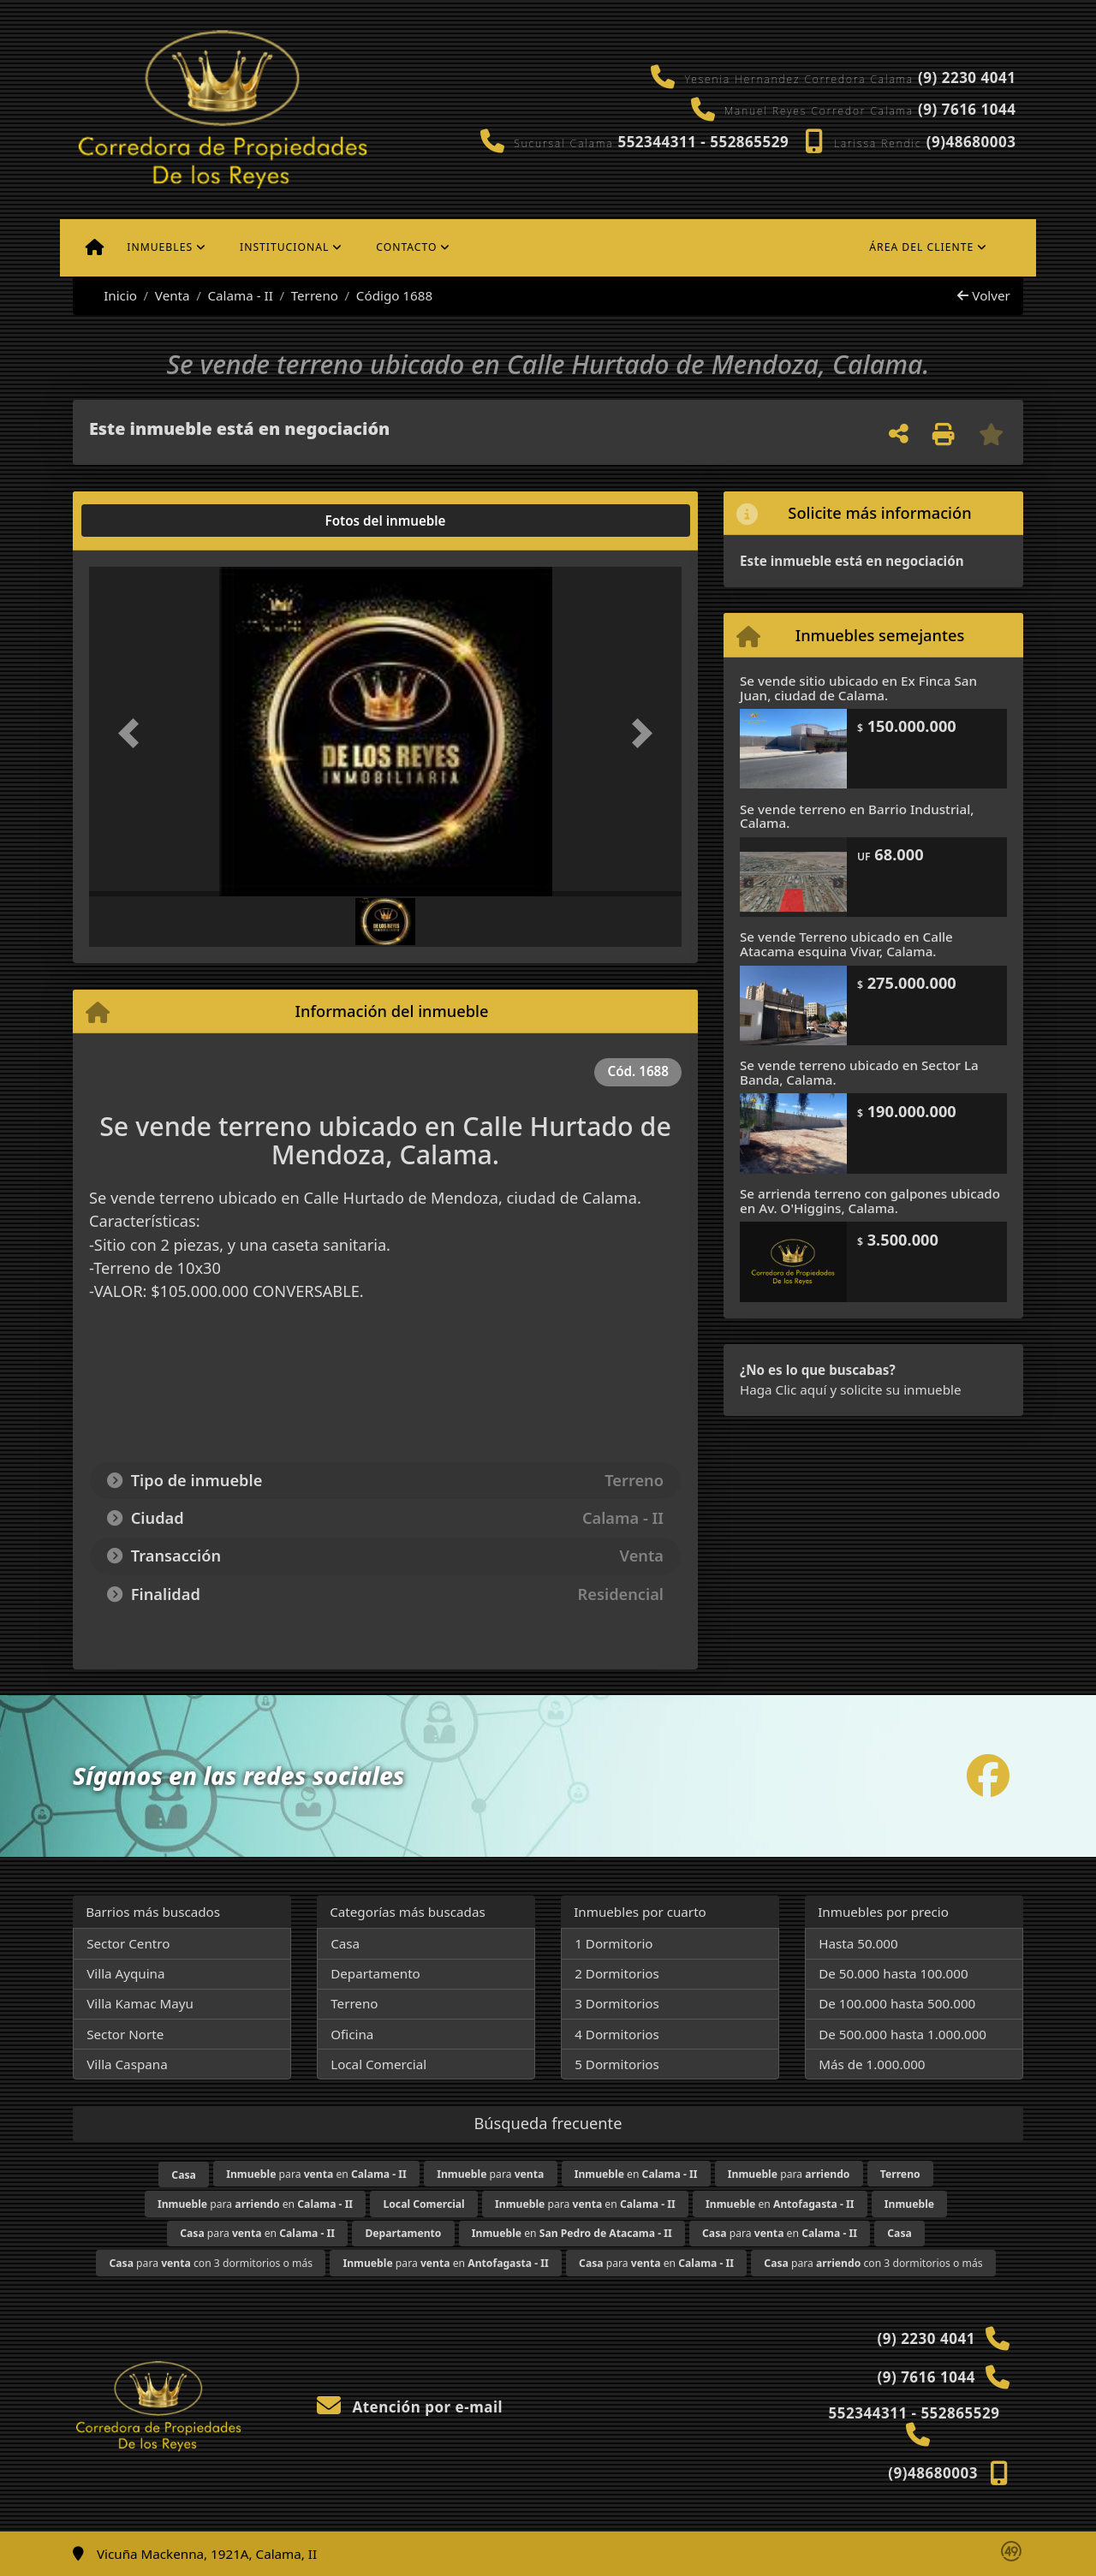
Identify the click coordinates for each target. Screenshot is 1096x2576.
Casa (345, 1943)
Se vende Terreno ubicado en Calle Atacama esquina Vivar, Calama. (846, 944)
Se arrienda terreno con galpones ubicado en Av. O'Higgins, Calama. (870, 1201)
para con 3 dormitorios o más (211, 2263)
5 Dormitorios (617, 2064)
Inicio (111, 295)
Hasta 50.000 (858, 1943)
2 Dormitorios (617, 1973)
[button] (133, 733)
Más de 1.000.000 (872, 2064)
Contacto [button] (406, 247)
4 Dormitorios (617, 2034)
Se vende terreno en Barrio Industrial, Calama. (857, 816)
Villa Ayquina (125, 1973)
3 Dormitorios (617, 2003)
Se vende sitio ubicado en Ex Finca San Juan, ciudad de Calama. (858, 688)
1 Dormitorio (613, 1943)
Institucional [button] (284, 247)
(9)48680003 (971, 142)
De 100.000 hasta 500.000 (897, 2003)
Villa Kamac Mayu (140, 2003)
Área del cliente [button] (921, 247)
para (490, 2174)
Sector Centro (128, 1943)
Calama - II (239, 295)
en (636, 2174)
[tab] (154, 520)
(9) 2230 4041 (967, 77)
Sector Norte (125, 2034)
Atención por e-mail (410, 2407)
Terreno (314, 295)
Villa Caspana (127, 2064)
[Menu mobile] (95, 247)
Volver (983, 295)
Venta (172, 295)
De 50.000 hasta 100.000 (893, 1973)
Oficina (352, 2034)
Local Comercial (378, 2064)
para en (316, 2174)
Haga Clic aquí (783, 1389)
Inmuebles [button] (160, 247)
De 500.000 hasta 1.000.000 (902, 2034)
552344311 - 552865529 (703, 142)
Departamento (375, 1973)
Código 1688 (394, 295)
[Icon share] (988, 1776)
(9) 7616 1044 (967, 109)
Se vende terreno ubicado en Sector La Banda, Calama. (859, 1072)
